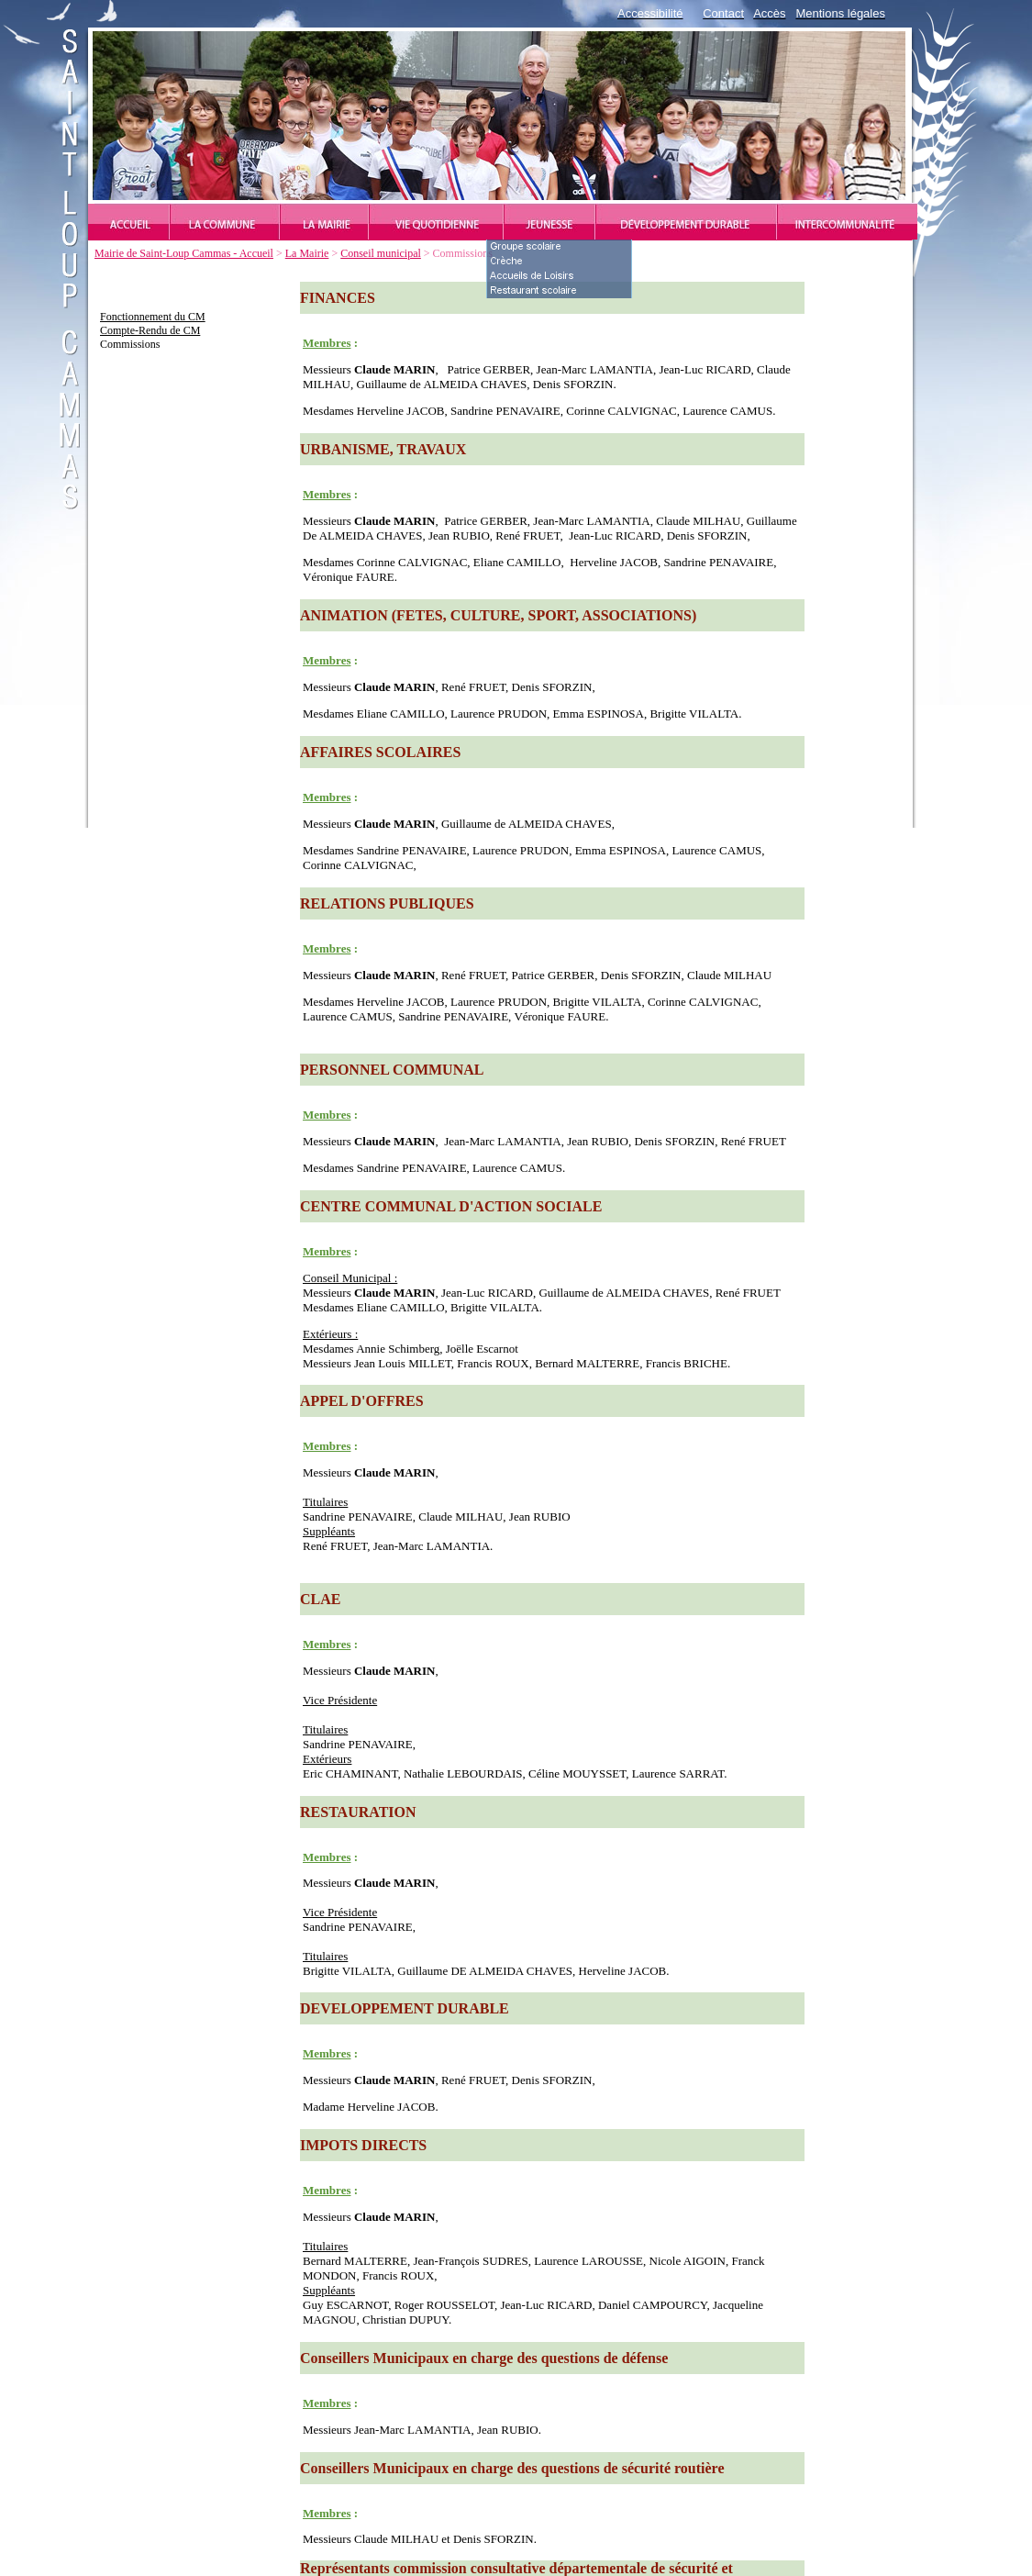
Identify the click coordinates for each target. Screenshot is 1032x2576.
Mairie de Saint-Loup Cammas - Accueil (183, 253)
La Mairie (307, 253)
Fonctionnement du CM (152, 316)
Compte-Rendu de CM (150, 330)
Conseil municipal (380, 253)
